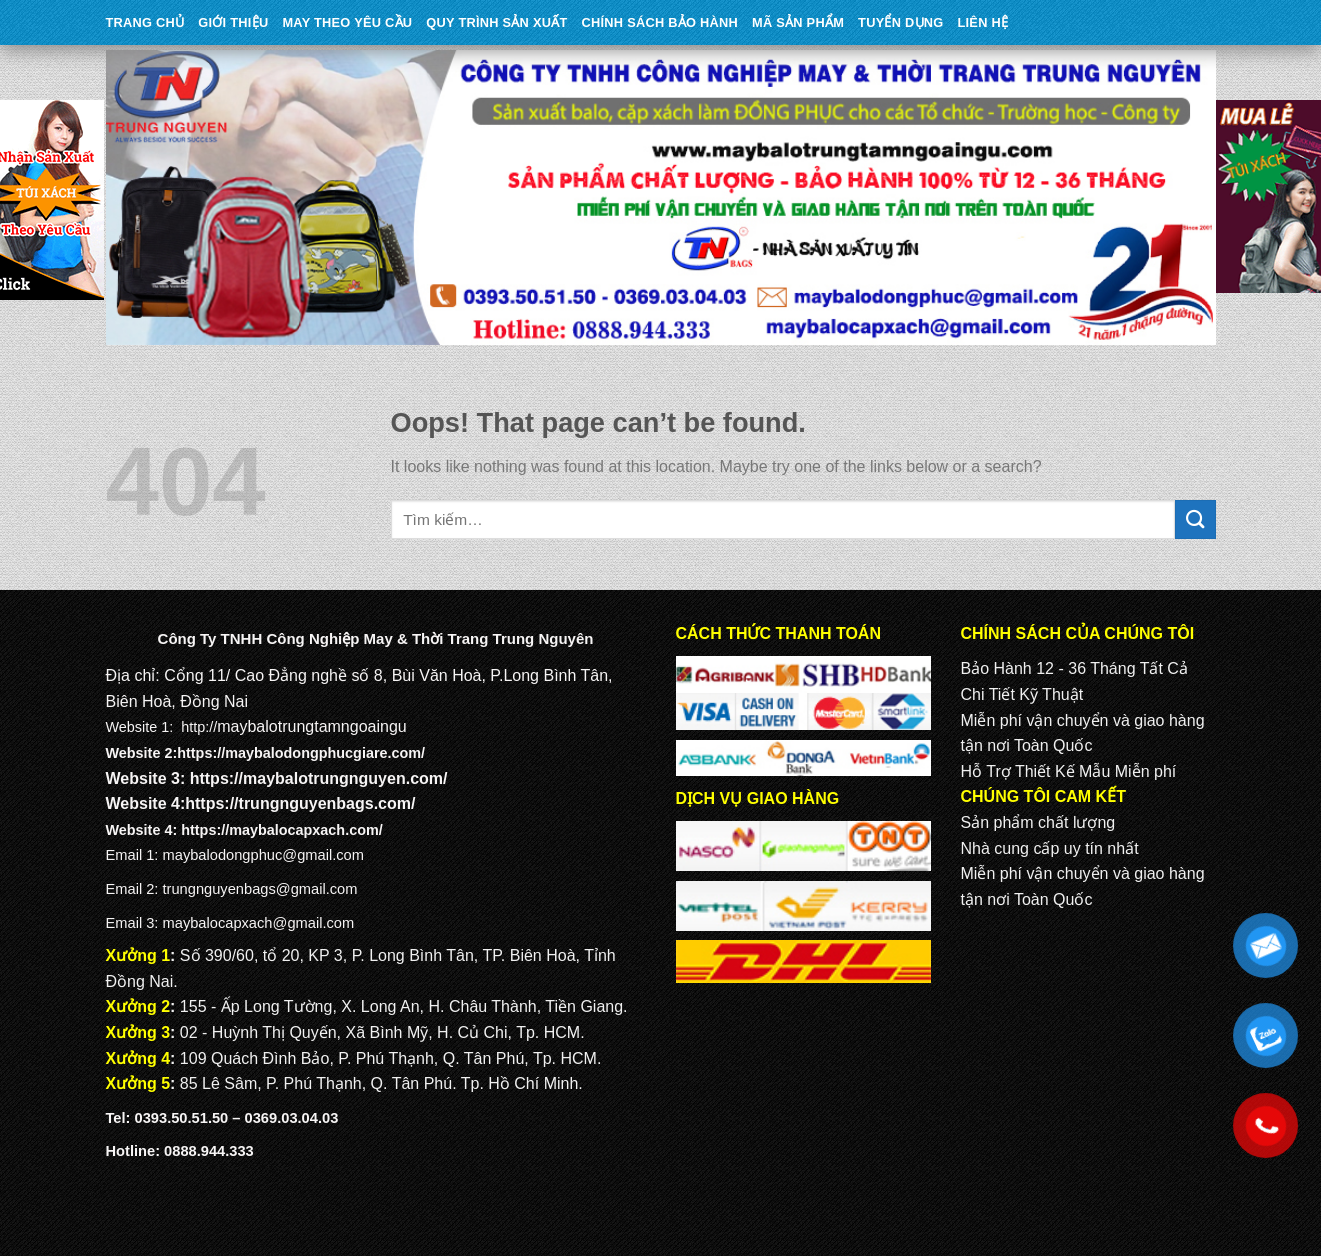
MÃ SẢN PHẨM (798, 22)
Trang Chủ (145, 22)
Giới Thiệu (233, 22)
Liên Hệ (982, 22)
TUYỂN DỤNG (900, 22)
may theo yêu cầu (347, 22)
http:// (199, 727)
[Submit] (1195, 519)
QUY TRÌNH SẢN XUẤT (496, 22)
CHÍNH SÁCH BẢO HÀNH (660, 22)
